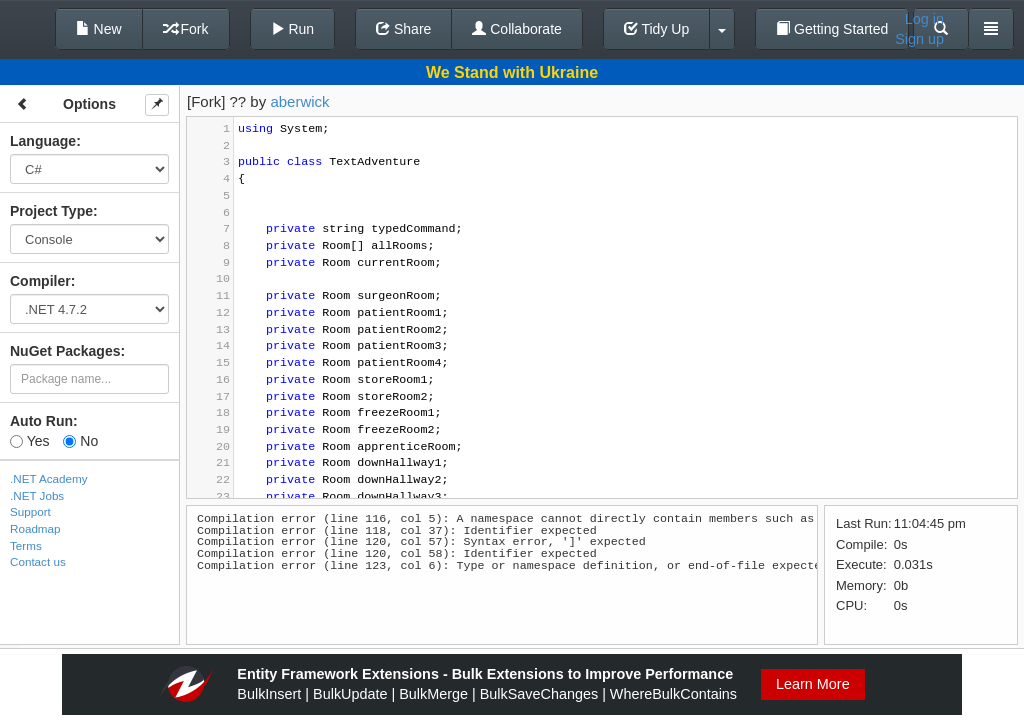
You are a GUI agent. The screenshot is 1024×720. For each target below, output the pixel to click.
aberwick (299, 101)
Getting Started (832, 29)
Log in (924, 19)
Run (293, 29)
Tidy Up (656, 29)
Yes (29, 441)
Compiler (40, 281)
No (80, 441)
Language (43, 141)
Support (30, 511)
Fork (186, 29)
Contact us (38, 561)
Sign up (919, 39)
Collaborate (517, 29)
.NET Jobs (37, 495)
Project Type (51, 211)
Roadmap (35, 528)
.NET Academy (49, 478)
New (99, 29)
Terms (26, 545)
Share (403, 29)
